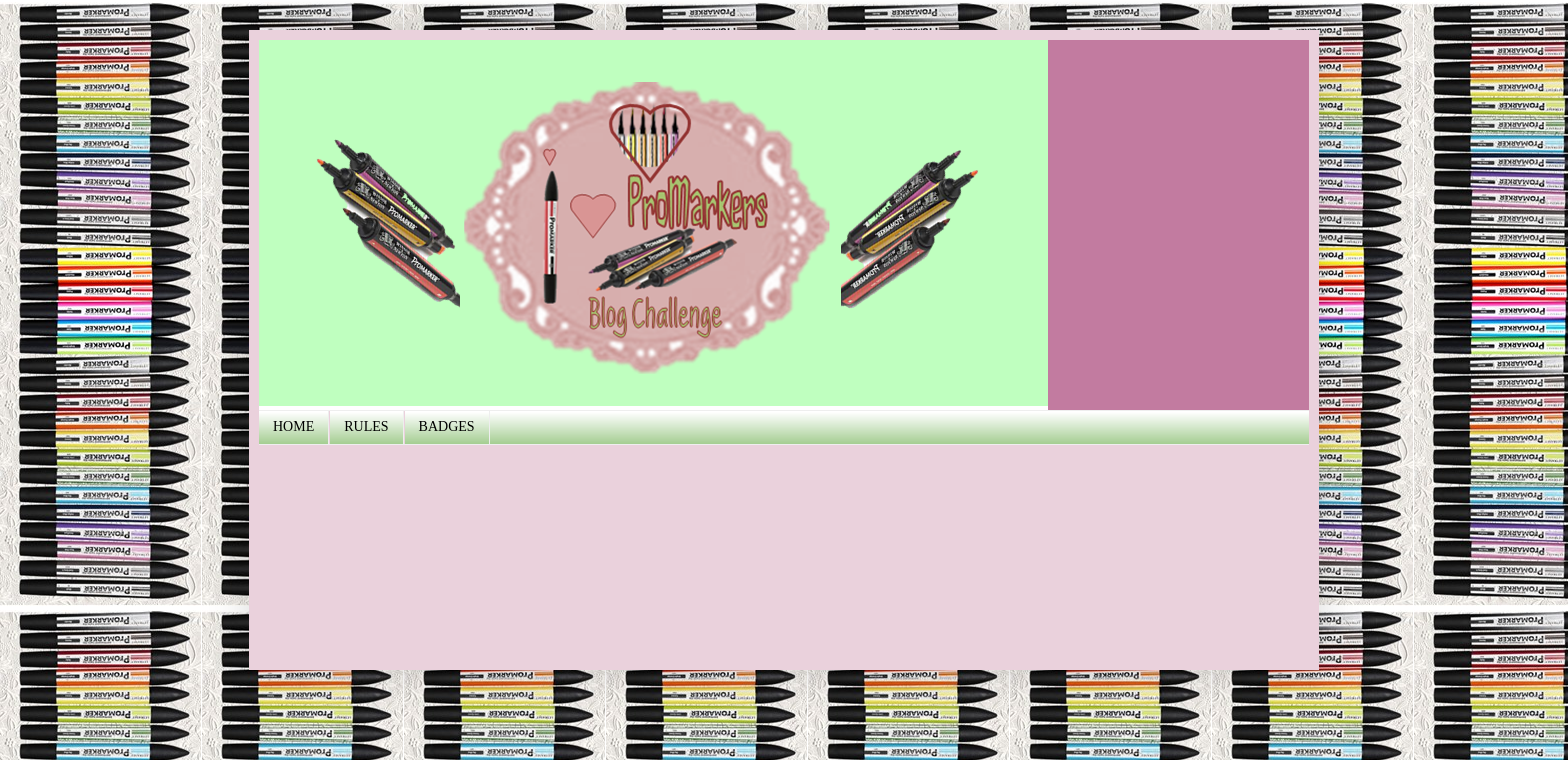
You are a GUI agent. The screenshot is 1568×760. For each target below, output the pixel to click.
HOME (293, 426)
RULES (366, 426)
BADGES (447, 426)
